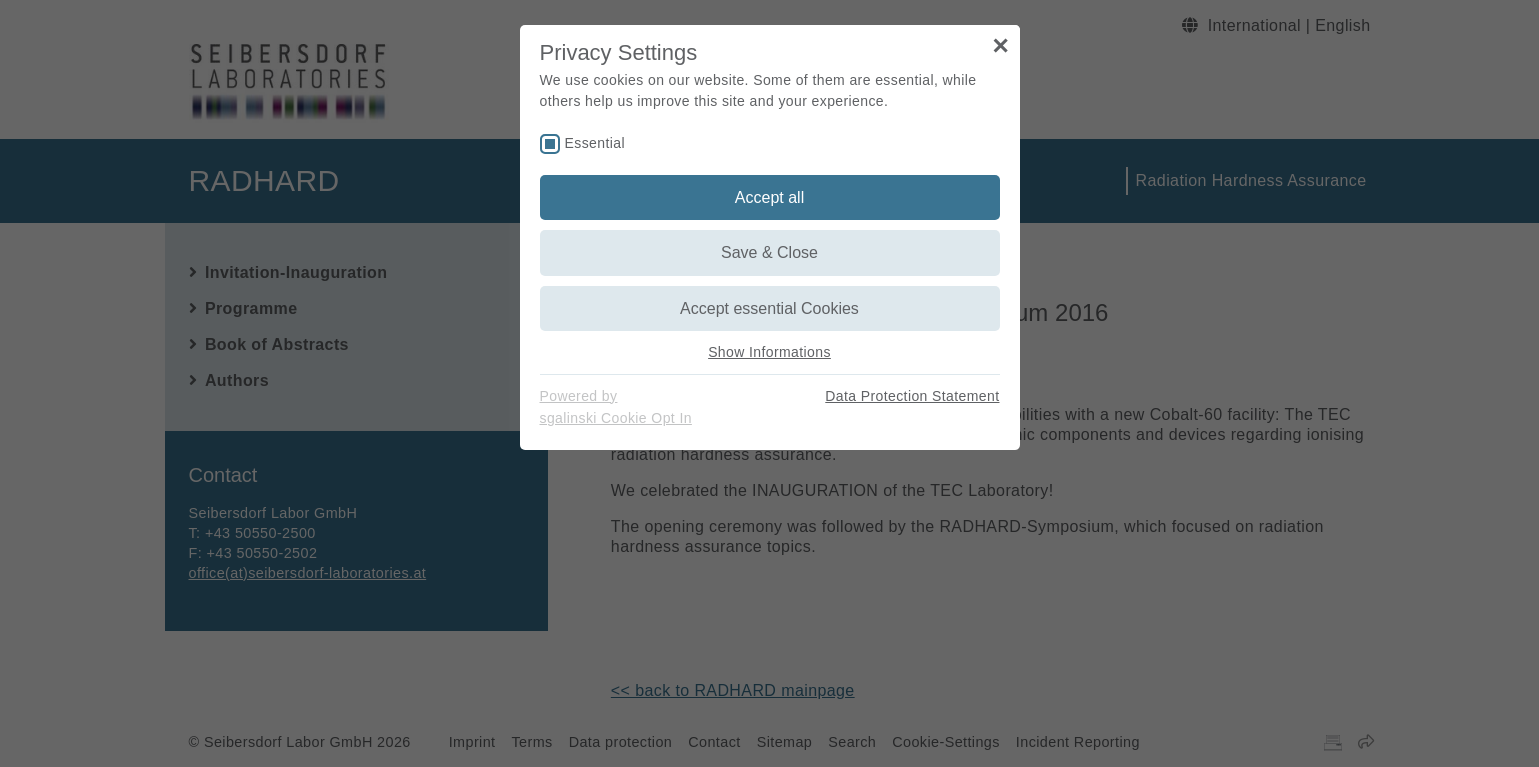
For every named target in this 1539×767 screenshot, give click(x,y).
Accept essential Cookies (769, 308)
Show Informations (769, 352)
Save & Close (769, 252)
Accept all (769, 197)
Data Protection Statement (912, 396)
